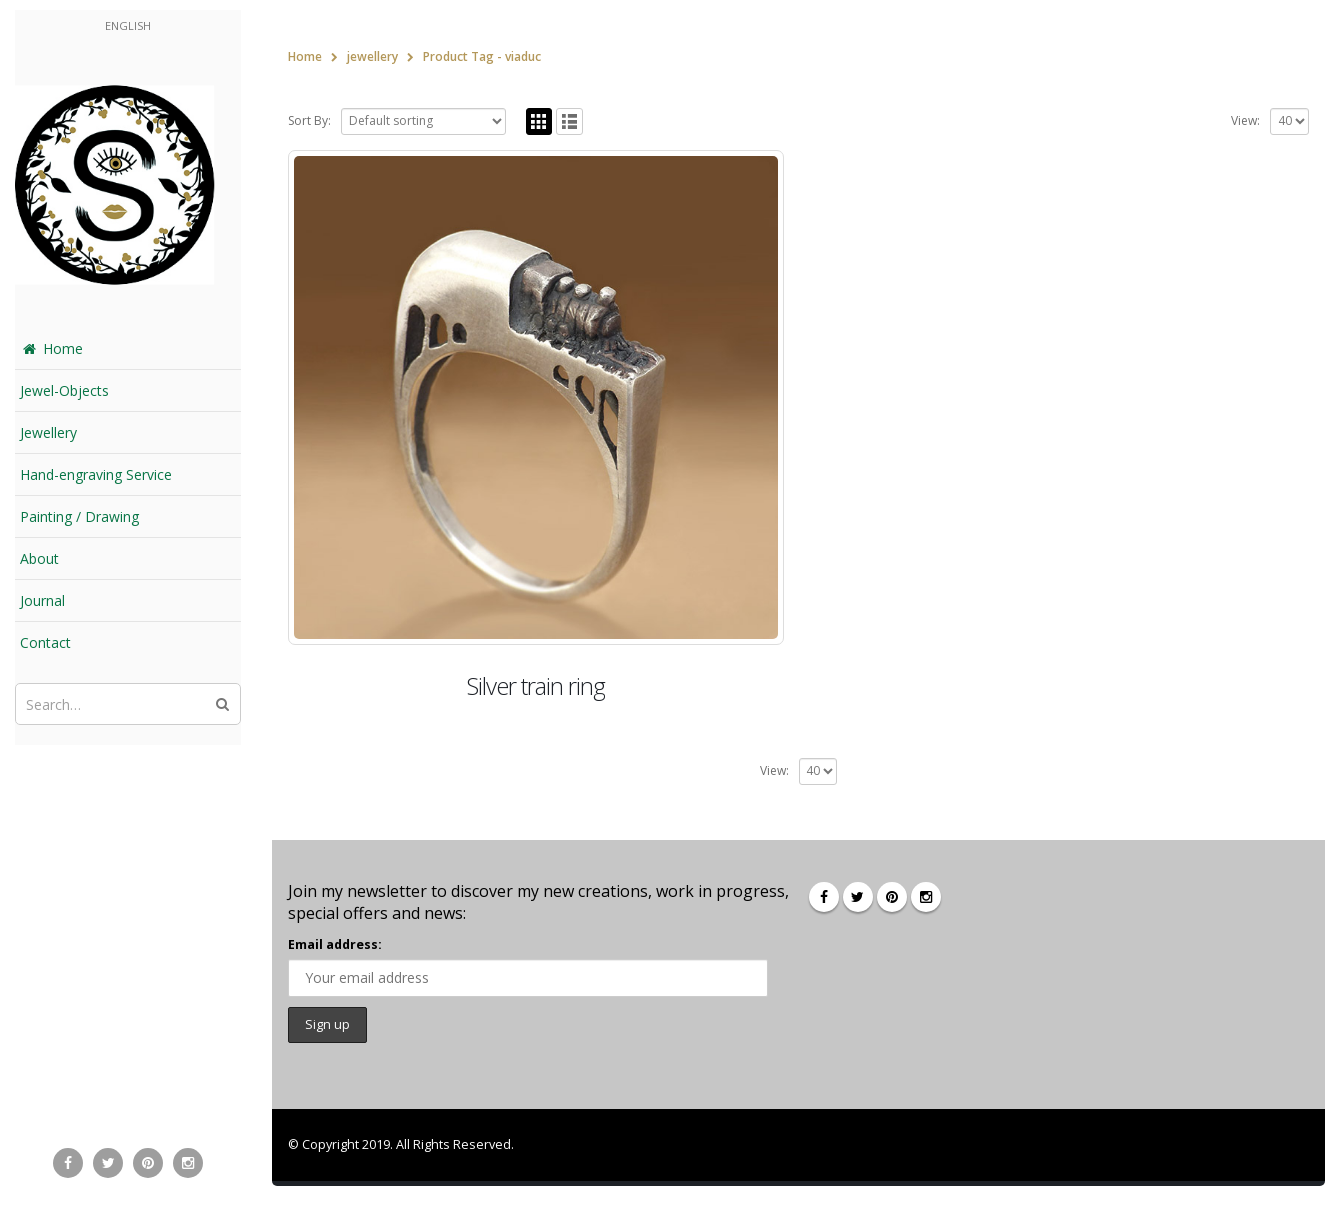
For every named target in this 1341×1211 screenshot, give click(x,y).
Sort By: (309, 120)
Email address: (335, 944)
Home (51, 348)
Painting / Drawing (79, 516)
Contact (45, 642)
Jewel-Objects (64, 390)
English (128, 25)
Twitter (858, 897)
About (39, 558)
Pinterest (892, 897)
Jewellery (48, 432)
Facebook (824, 897)
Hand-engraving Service (96, 474)
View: (1245, 120)
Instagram (926, 897)
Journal (42, 600)
